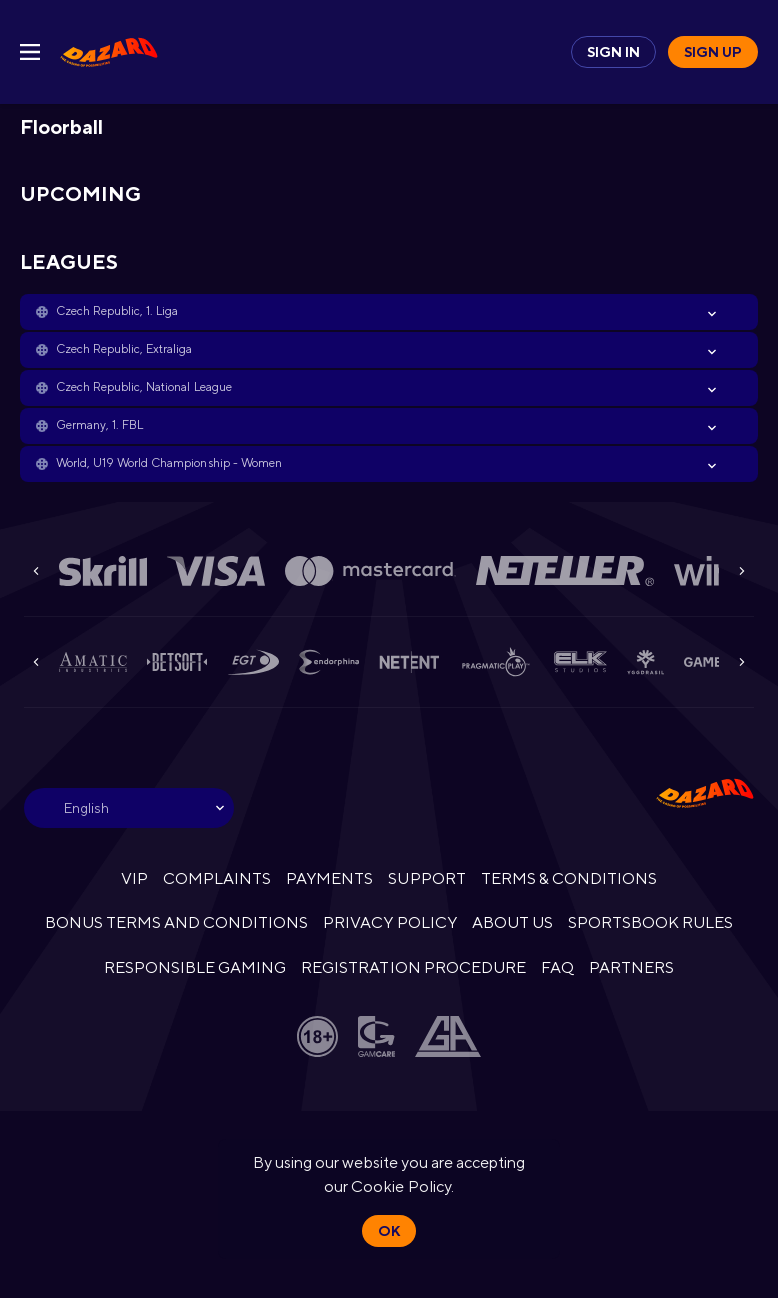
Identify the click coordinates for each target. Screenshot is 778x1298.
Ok (389, 1231)
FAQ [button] (557, 967)
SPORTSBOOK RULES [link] (650, 922)
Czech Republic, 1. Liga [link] (117, 311)
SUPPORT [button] (426, 878)
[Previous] (36, 571)
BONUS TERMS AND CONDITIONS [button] (177, 922)
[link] (109, 52)
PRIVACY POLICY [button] (389, 922)
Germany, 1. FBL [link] (99, 425)
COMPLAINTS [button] (217, 878)
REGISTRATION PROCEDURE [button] (413, 967)
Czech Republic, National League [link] (144, 387)
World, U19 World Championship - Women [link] (169, 463)
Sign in (613, 52)
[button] (389, 312)
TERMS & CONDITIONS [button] (569, 878)
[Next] (742, 571)
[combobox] (129, 808)
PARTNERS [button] (631, 967)
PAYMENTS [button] (329, 878)
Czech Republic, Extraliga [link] (124, 349)
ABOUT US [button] (512, 922)
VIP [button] (134, 878)
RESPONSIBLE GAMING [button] (195, 967)
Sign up (713, 52)
